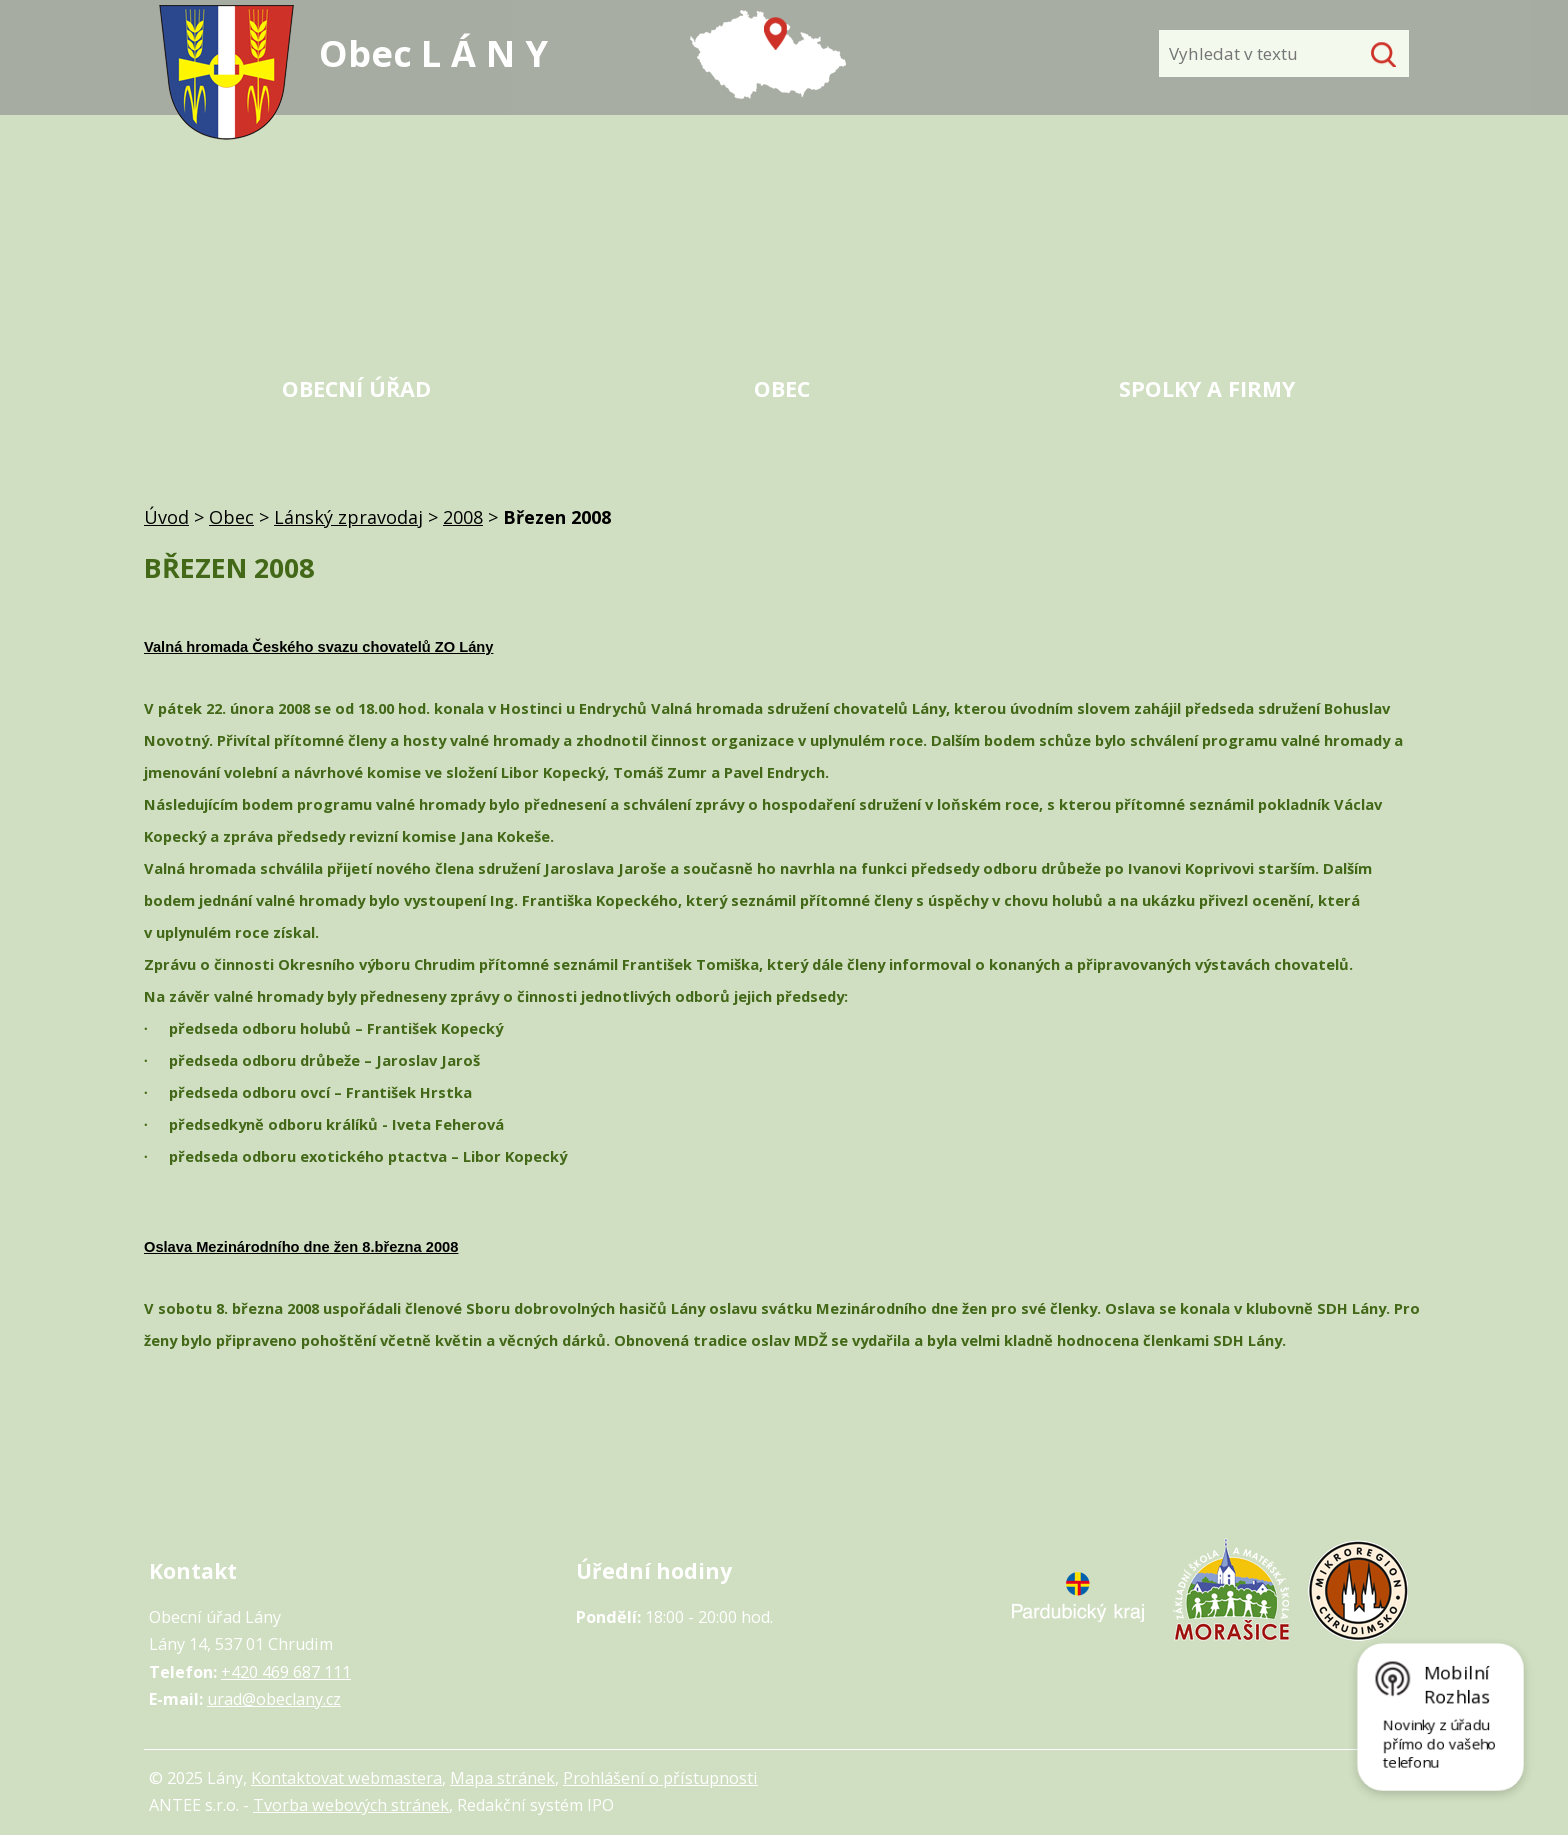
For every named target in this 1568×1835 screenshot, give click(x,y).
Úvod (166, 517)
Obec (782, 388)
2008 (463, 517)
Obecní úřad (356, 388)
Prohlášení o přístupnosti (660, 1778)
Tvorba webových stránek (351, 1805)
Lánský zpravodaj (348, 517)
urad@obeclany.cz (274, 1699)
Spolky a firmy (1207, 388)
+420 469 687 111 (286, 1672)
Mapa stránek (502, 1778)
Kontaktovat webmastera (346, 1778)
